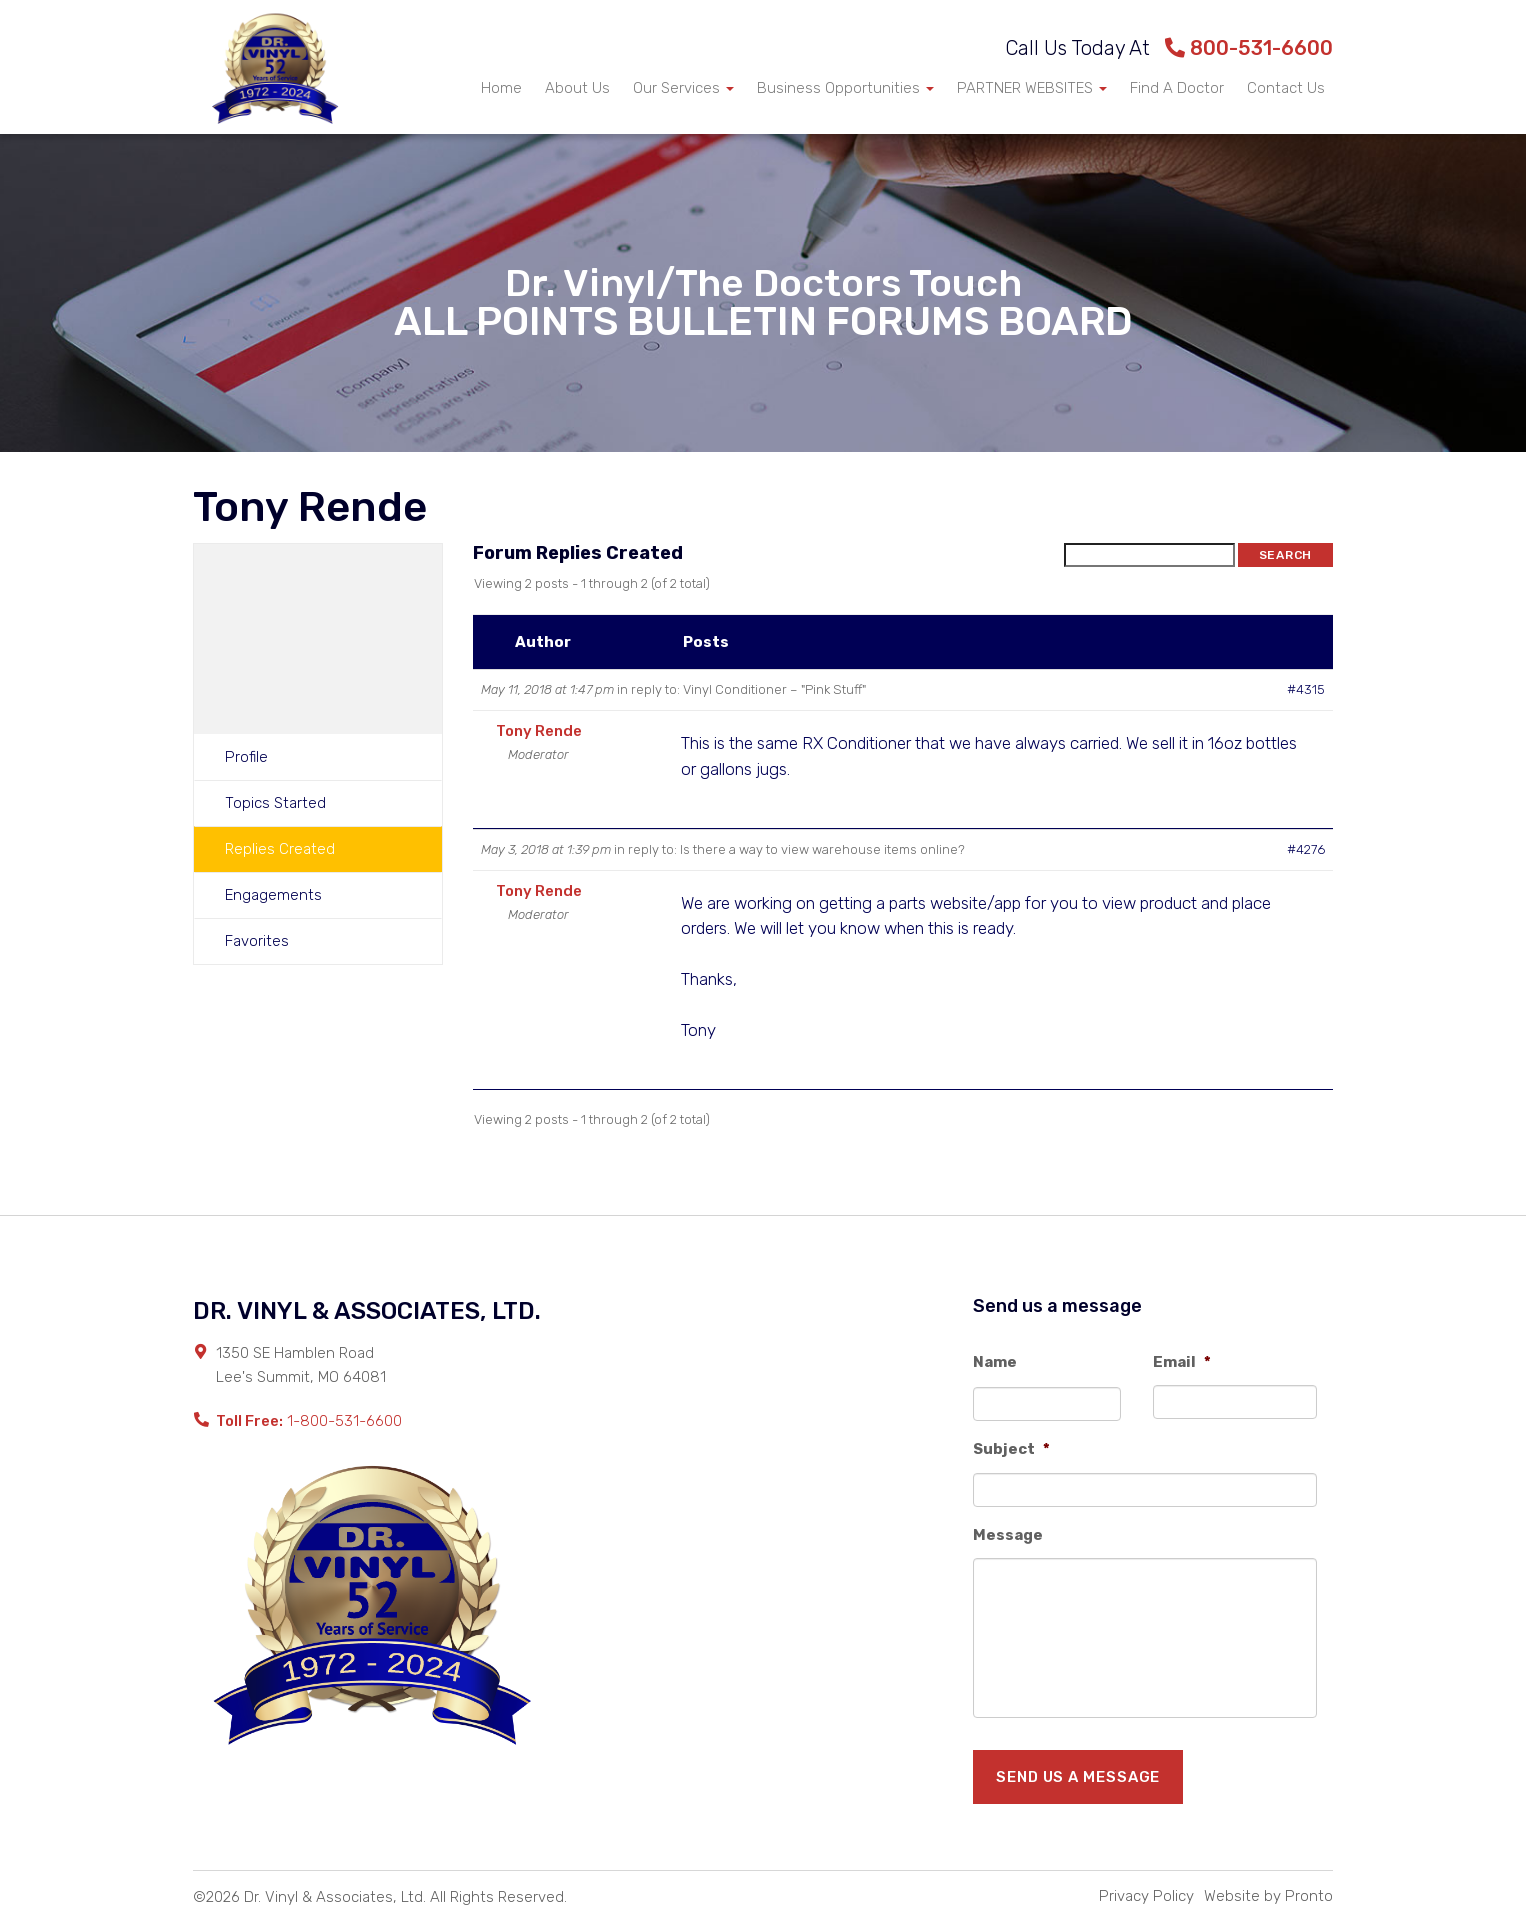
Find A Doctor (1177, 88)
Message (1008, 1535)
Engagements (273, 895)
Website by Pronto (1268, 1896)
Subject (1011, 1449)
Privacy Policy (1146, 1896)
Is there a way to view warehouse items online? (822, 849)
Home (501, 88)
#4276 (1306, 849)
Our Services (683, 88)
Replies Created (280, 849)
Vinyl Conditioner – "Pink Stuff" (774, 689)
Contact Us (1286, 88)
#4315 (1306, 689)
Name (995, 1362)
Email (1182, 1362)
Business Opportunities (845, 88)
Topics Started (275, 803)
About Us (577, 88)
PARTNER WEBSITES (1032, 88)
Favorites (257, 941)
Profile (246, 757)
